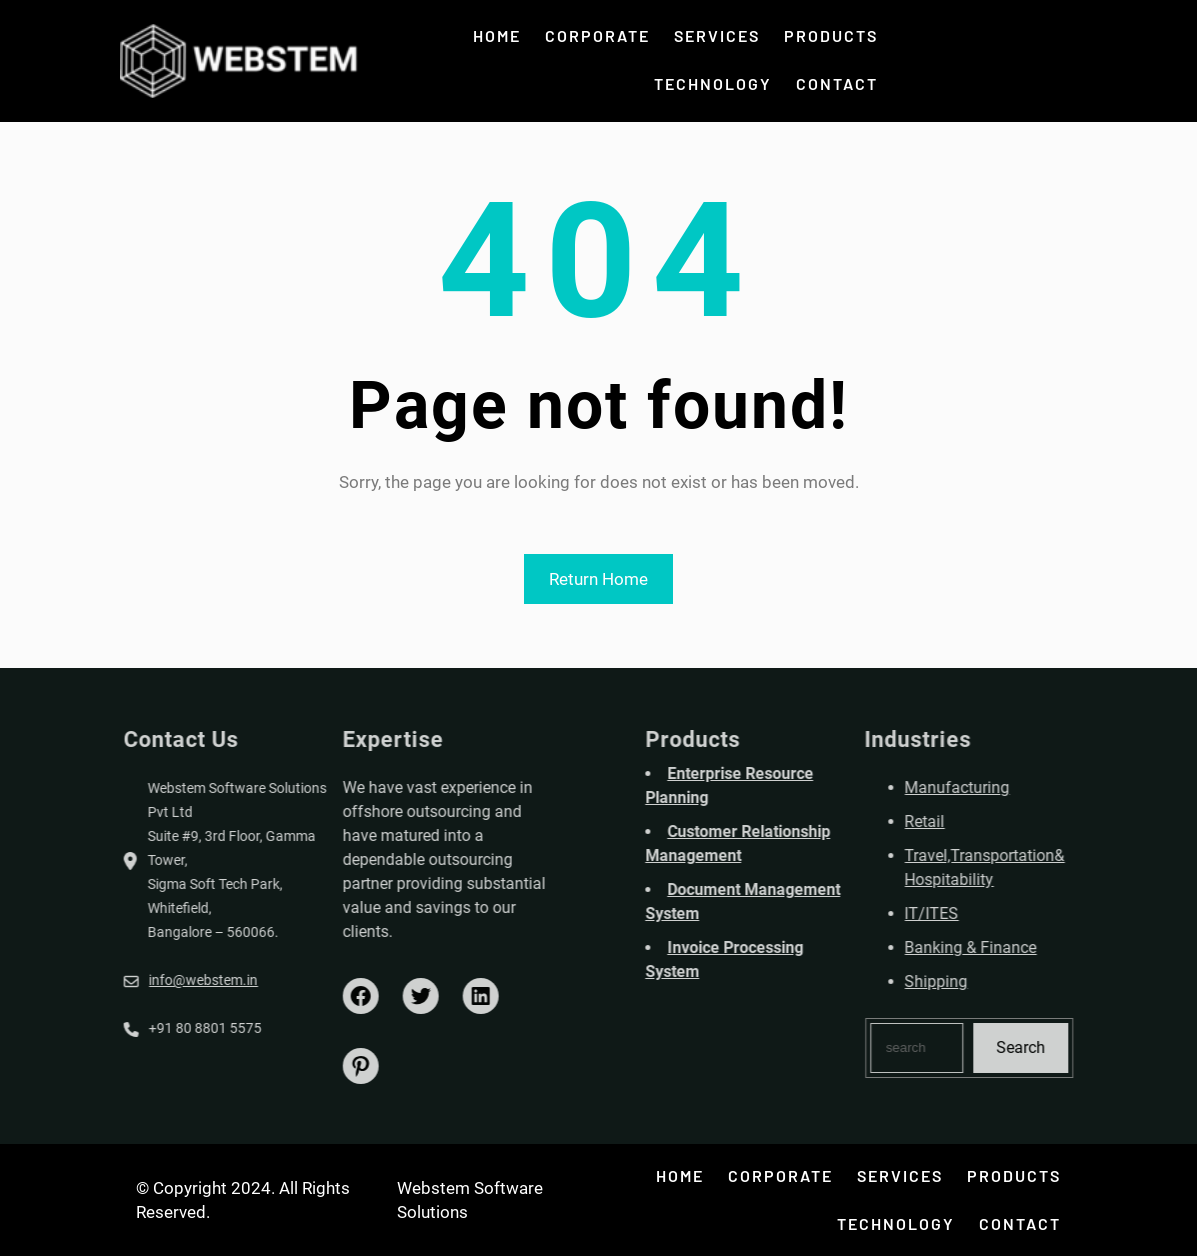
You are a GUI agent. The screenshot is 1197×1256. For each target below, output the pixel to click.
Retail (1007, 821)
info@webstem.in (121, 980)
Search (1103, 1047)
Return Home (598, 579)
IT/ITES (1014, 913)
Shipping (1018, 981)
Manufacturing (1039, 787)
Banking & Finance (1053, 947)
